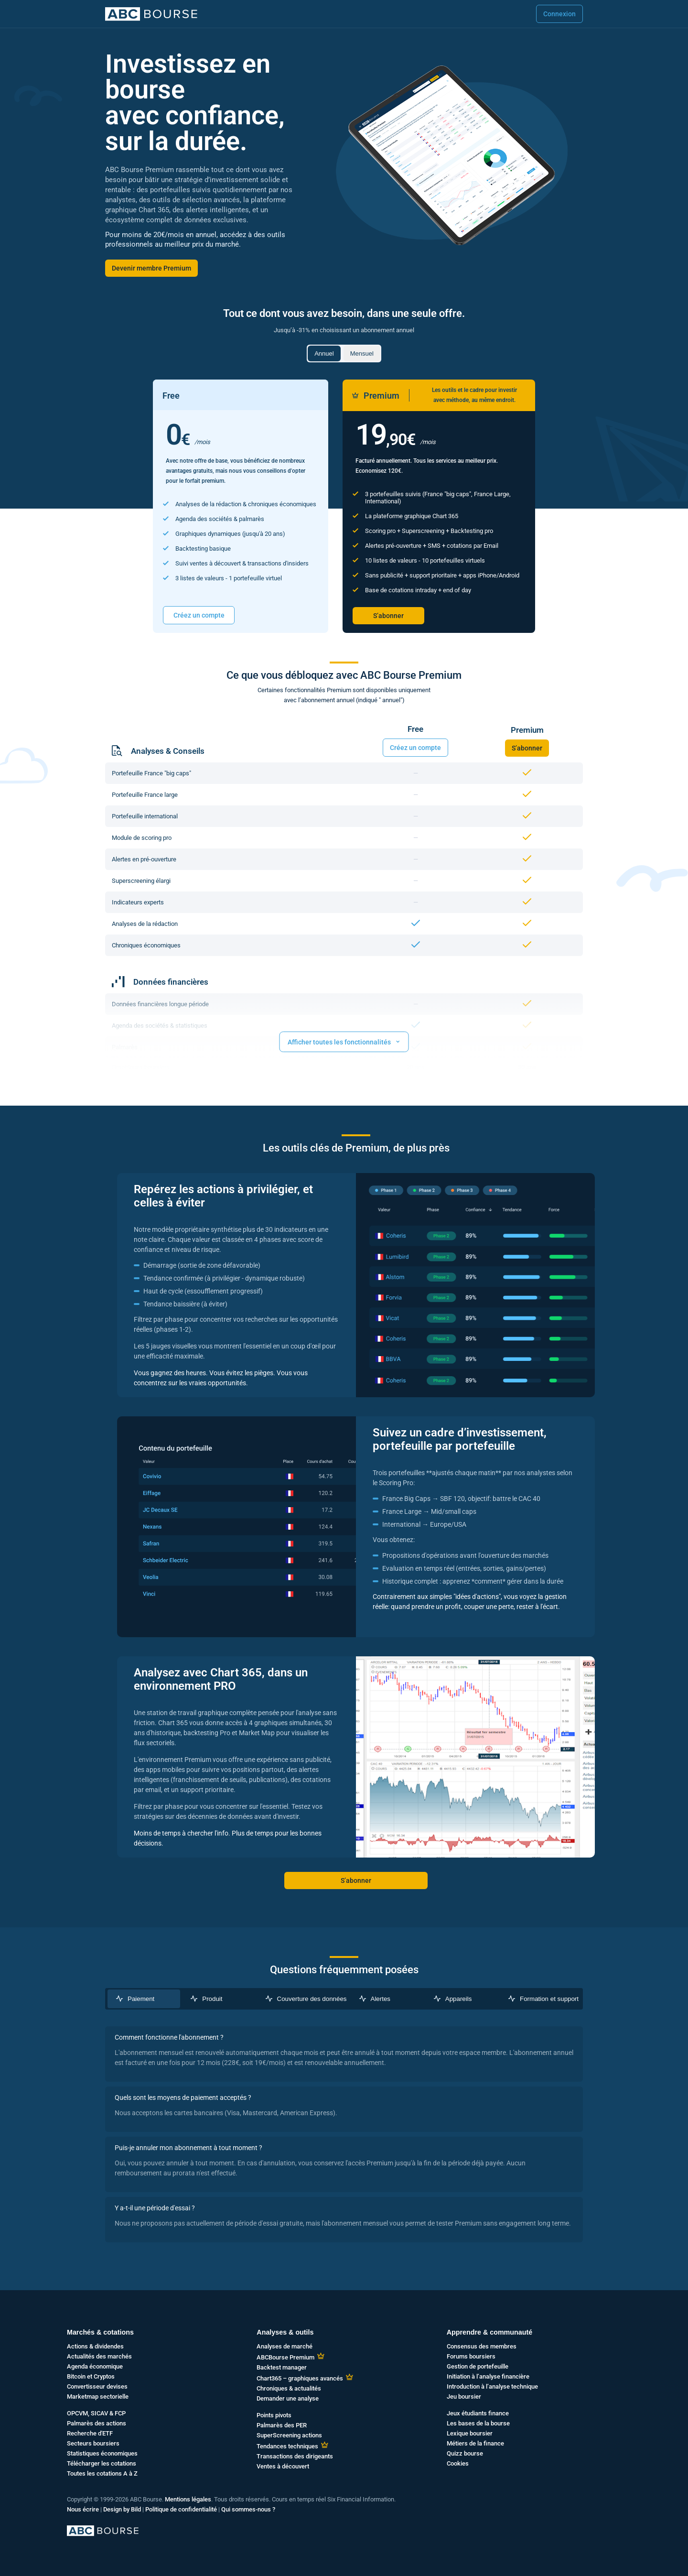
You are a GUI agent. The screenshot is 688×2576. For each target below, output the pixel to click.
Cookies (458, 2463)
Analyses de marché (284, 2346)
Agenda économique (95, 2366)
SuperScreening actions (289, 2435)
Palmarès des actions (96, 2423)
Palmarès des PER (282, 2425)
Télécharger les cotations (101, 2463)
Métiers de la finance (475, 2443)
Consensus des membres (481, 2346)
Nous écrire (83, 2509)
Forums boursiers (471, 2356)
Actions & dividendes (95, 2346)
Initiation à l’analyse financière (488, 2376)
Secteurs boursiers (93, 2443)
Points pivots (274, 2415)
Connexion (559, 14)
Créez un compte (199, 615)
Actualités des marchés (99, 2356)
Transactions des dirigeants (295, 2456)
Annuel (323, 353)
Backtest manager (282, 2367)
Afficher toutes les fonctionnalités (344, 1040)
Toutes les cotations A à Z (102, 2473)
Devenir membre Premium (151, 268)
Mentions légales (188, 2499)
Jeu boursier (464, 2396)
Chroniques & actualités (289, 2388)
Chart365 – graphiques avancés (300, 2378)
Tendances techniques (287, 2446)
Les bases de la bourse (478, 2423)
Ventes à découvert (283, 2466)
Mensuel (362, 353)
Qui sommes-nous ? (248, 2509)
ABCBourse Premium (285, 2357)
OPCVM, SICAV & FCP (96, 2413)
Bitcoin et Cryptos (91, 2376)
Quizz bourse (465, 2453)
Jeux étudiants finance (478, 2413)
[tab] (144, 1998)
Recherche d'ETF (90, 2433)
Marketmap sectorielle (98, 2396)
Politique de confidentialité (181, 2509)
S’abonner (388, 616)
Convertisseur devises (97, 2386)
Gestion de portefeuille (477, 2366)
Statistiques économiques (102, 2453)
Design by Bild (122, 2509)
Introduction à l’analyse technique (492, 2386)
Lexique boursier (470, 2433)
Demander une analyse (288, 2398)
